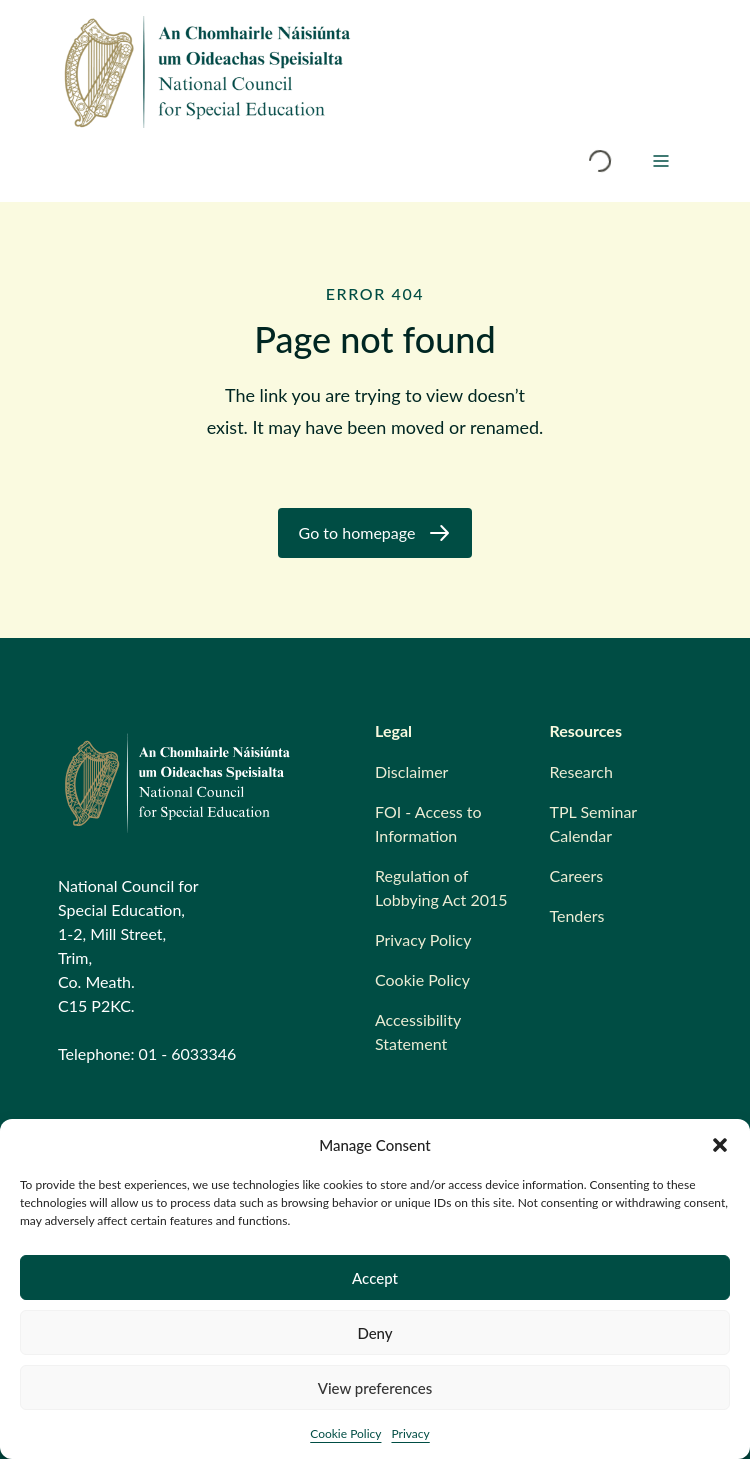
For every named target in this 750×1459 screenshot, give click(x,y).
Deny (374, 1333)
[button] (720, 1145)
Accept (375, 1278)
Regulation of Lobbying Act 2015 (441, 887)
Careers (577, 875)
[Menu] (661, 161)
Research (581, 771)
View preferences (375, 1388)
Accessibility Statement (418, 1031)
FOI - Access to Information (428, 823)
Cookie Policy (345, 1433)
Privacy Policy (423, 939)
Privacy (410, 1433)
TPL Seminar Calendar (593, 823)
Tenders (577, 915)
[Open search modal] (600, 161)
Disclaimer (411, 771)
